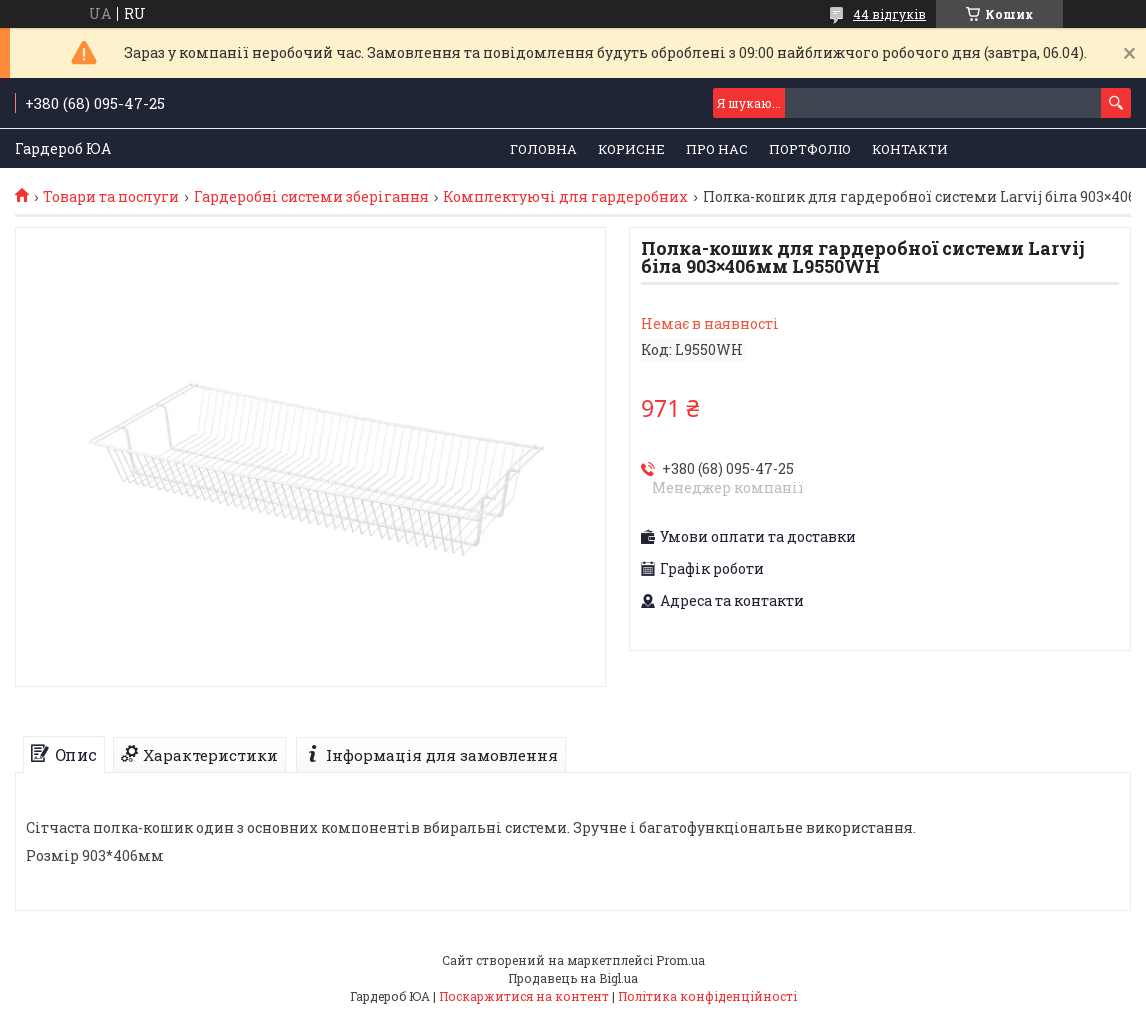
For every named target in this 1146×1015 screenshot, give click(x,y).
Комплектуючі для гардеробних (565, 197)
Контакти (910, 149)
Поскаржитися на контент (524, 996)
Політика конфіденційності (707, 996)
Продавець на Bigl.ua (573, 978)
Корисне (631, 149)
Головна (543, 149)
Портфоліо (810, 149)
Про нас (717, 149)
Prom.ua (680, 960)
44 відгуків (889, 14)
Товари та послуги (111, 197)
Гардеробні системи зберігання (311, 197)
